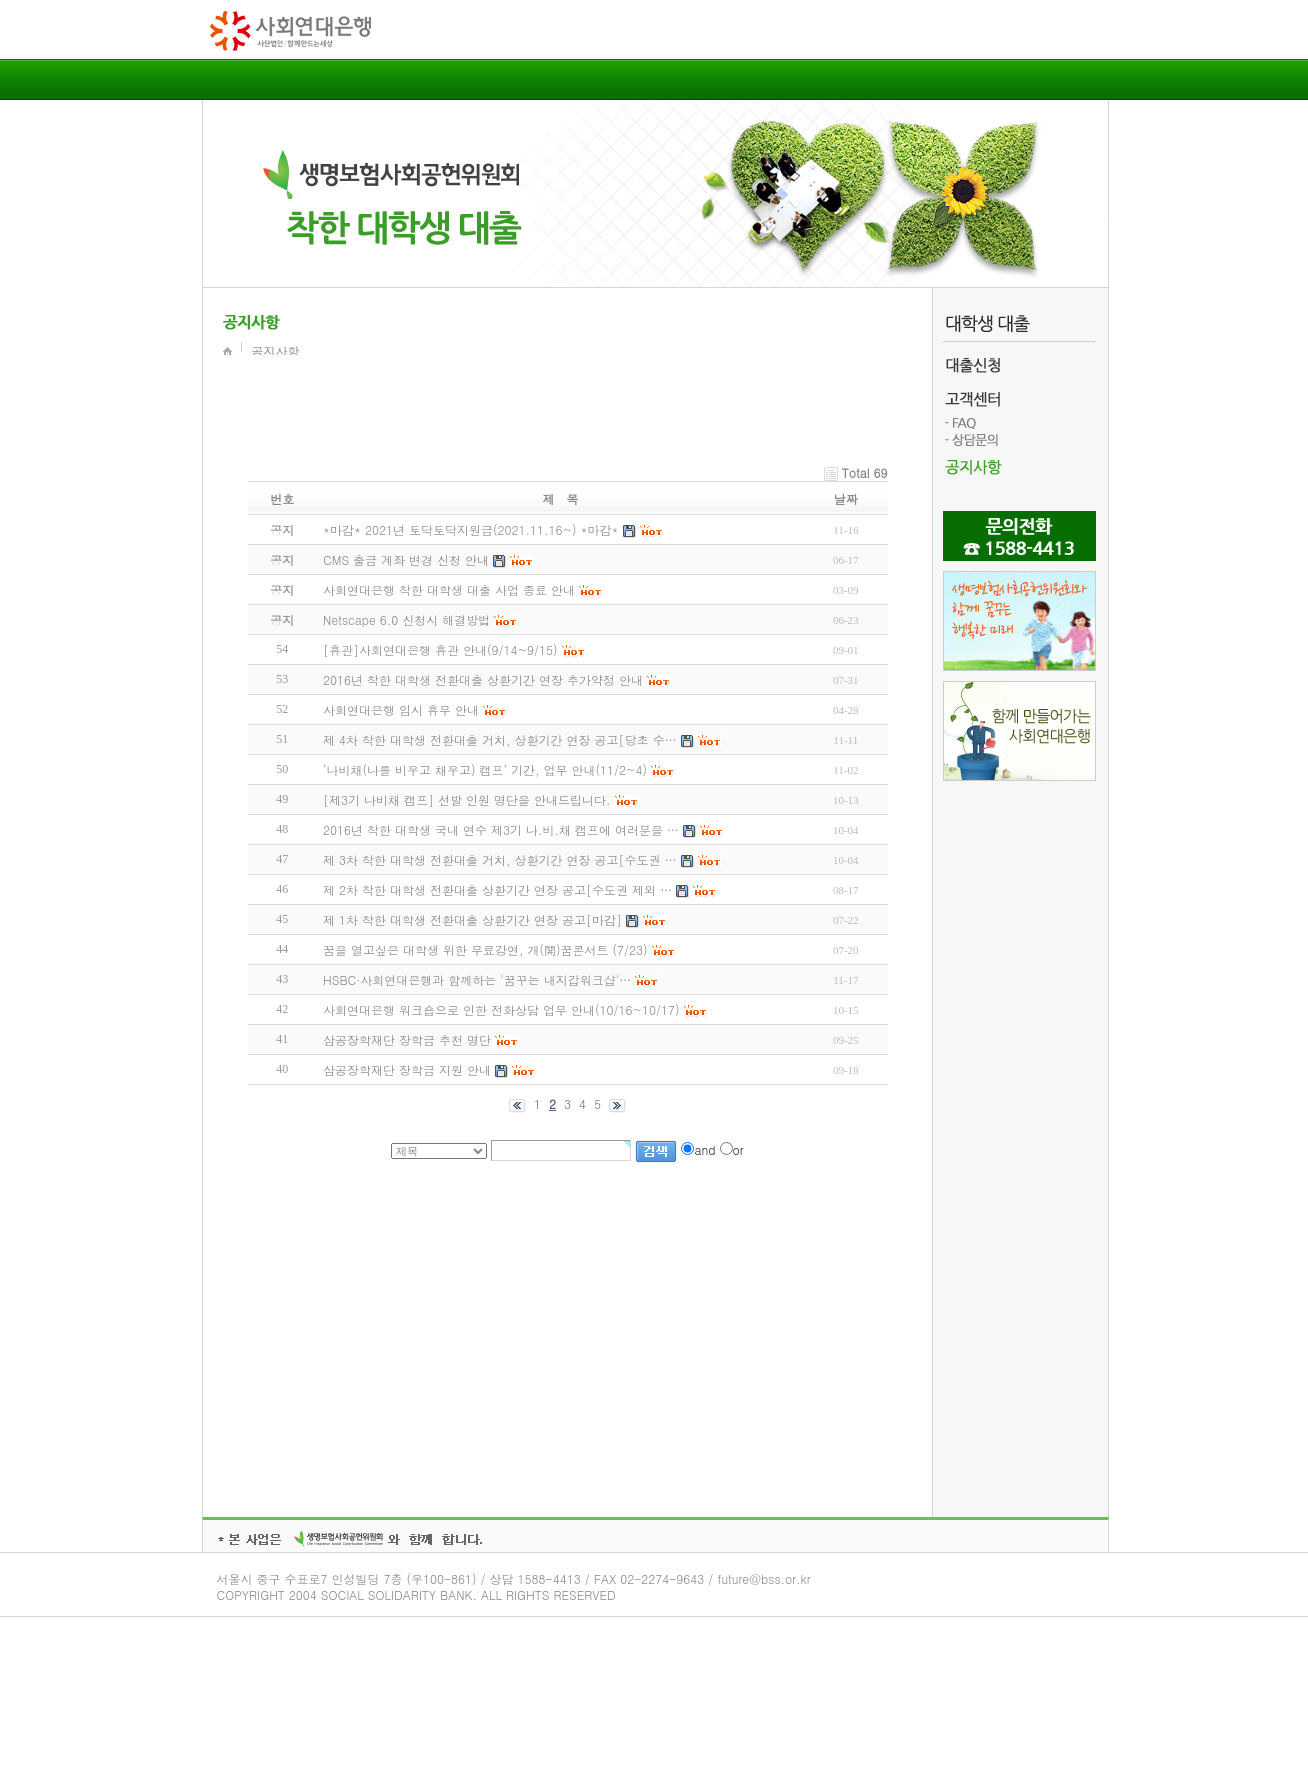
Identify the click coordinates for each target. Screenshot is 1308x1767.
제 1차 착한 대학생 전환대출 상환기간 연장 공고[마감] (472, 919)
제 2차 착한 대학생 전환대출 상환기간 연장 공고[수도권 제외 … (497, 889)
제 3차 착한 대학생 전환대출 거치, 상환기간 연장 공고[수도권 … (500, 859)
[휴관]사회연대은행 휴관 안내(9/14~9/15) (440, 649)
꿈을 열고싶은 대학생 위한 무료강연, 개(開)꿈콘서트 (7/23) (485, 949)
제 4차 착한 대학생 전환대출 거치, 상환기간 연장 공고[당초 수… (500, 739)
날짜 (846, 498)
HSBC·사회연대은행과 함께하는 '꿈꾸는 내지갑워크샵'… (477, 979)
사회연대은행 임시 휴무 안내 (401, 709)
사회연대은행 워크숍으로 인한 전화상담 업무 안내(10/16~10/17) (501, 1009)
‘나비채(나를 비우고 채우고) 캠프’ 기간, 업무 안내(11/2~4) (485, 769)
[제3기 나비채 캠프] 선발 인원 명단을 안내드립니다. (467, 799)
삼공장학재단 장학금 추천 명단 (407, 1039)
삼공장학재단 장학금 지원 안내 (407, 1069)
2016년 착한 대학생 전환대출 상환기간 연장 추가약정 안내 (483, 679)
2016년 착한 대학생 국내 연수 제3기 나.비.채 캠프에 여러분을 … (501, 829)
